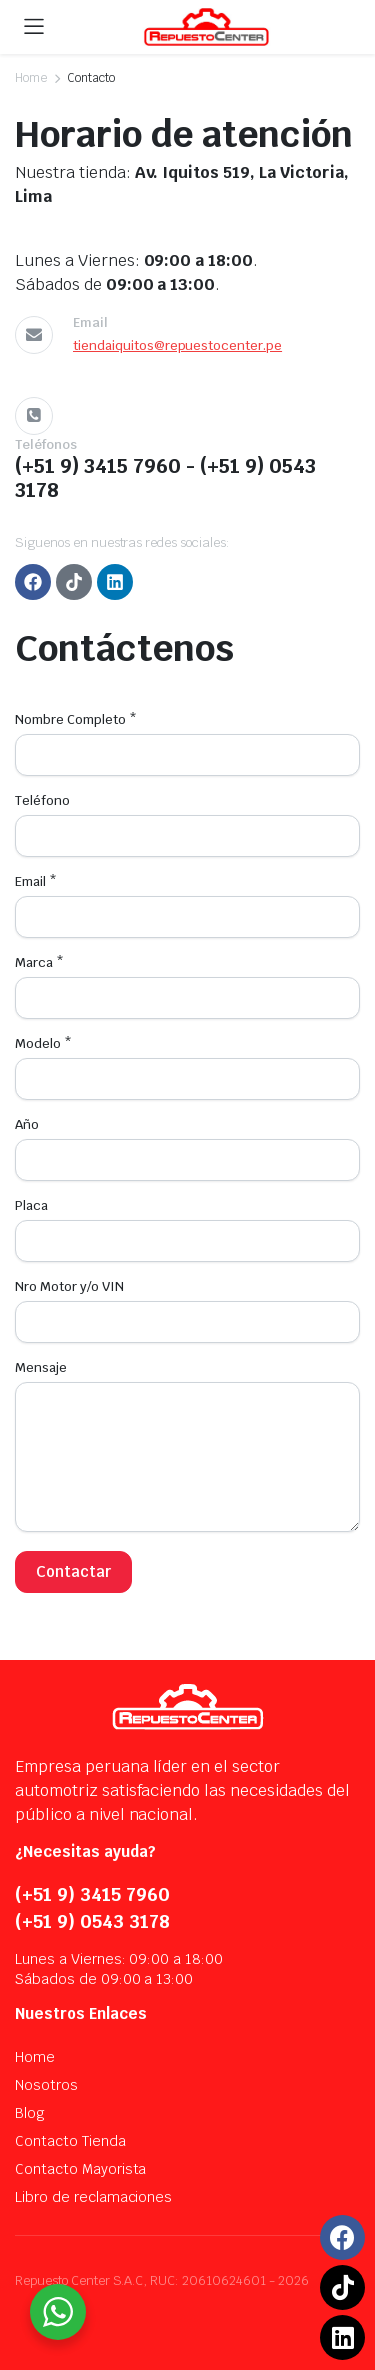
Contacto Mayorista (80, 2169)
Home (31, 78)
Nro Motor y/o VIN (69, 1286)
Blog (30, 2113)
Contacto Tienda (70, 2141)
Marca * (39, 962)
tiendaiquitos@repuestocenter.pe (177, 345)
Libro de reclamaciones (93, 2197)
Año (27, 1124)
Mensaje (41, 1367)
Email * (36, 881)
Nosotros (46, 2085)
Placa (31, 1205)
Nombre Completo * (76, 719)
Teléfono (42, 800)
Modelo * (43, 1043)
